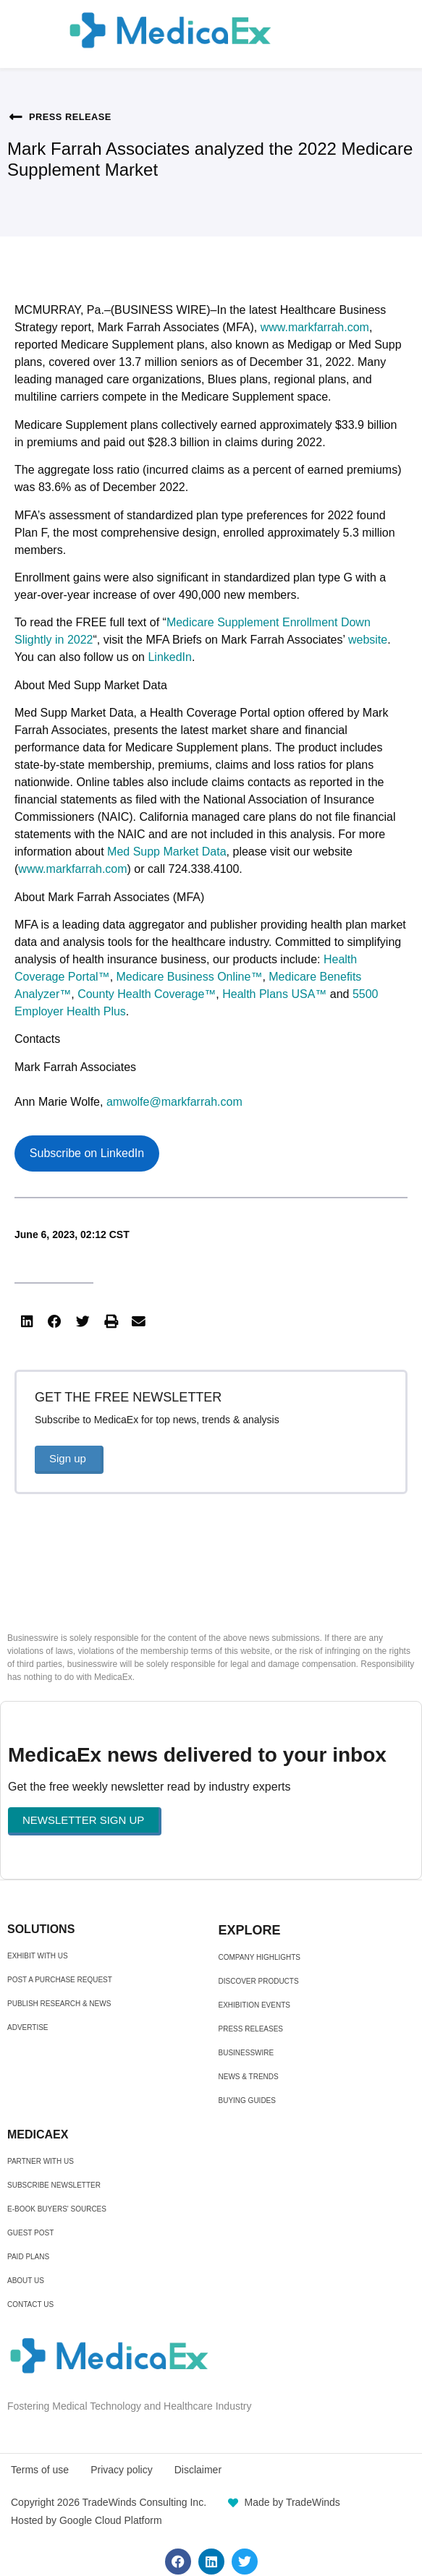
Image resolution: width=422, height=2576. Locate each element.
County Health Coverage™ (146, 994)
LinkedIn (170, 657)
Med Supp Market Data (167, 851)
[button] (26, 1321)
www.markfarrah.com (315, 327)
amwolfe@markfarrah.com (174, 1102)
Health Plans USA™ (274, 994)
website (367, 640)
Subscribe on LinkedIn (87, 1153)
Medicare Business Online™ (190, 977)
